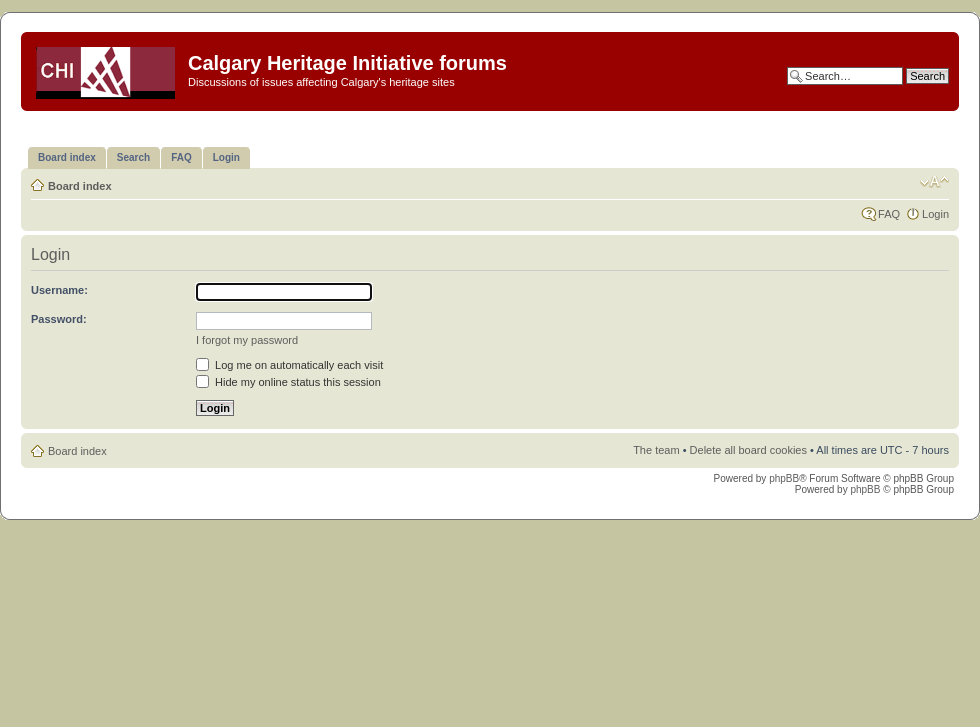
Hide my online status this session (288, 382)
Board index (80, 186)
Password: (59, 319)
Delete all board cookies (748, 450)
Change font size (934, 182)
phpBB (784, 478)
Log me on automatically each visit (289, 365)
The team (656, 450)
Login (935, 214)
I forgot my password (247, 340)
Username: (59, 290)
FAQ (889, 214)
